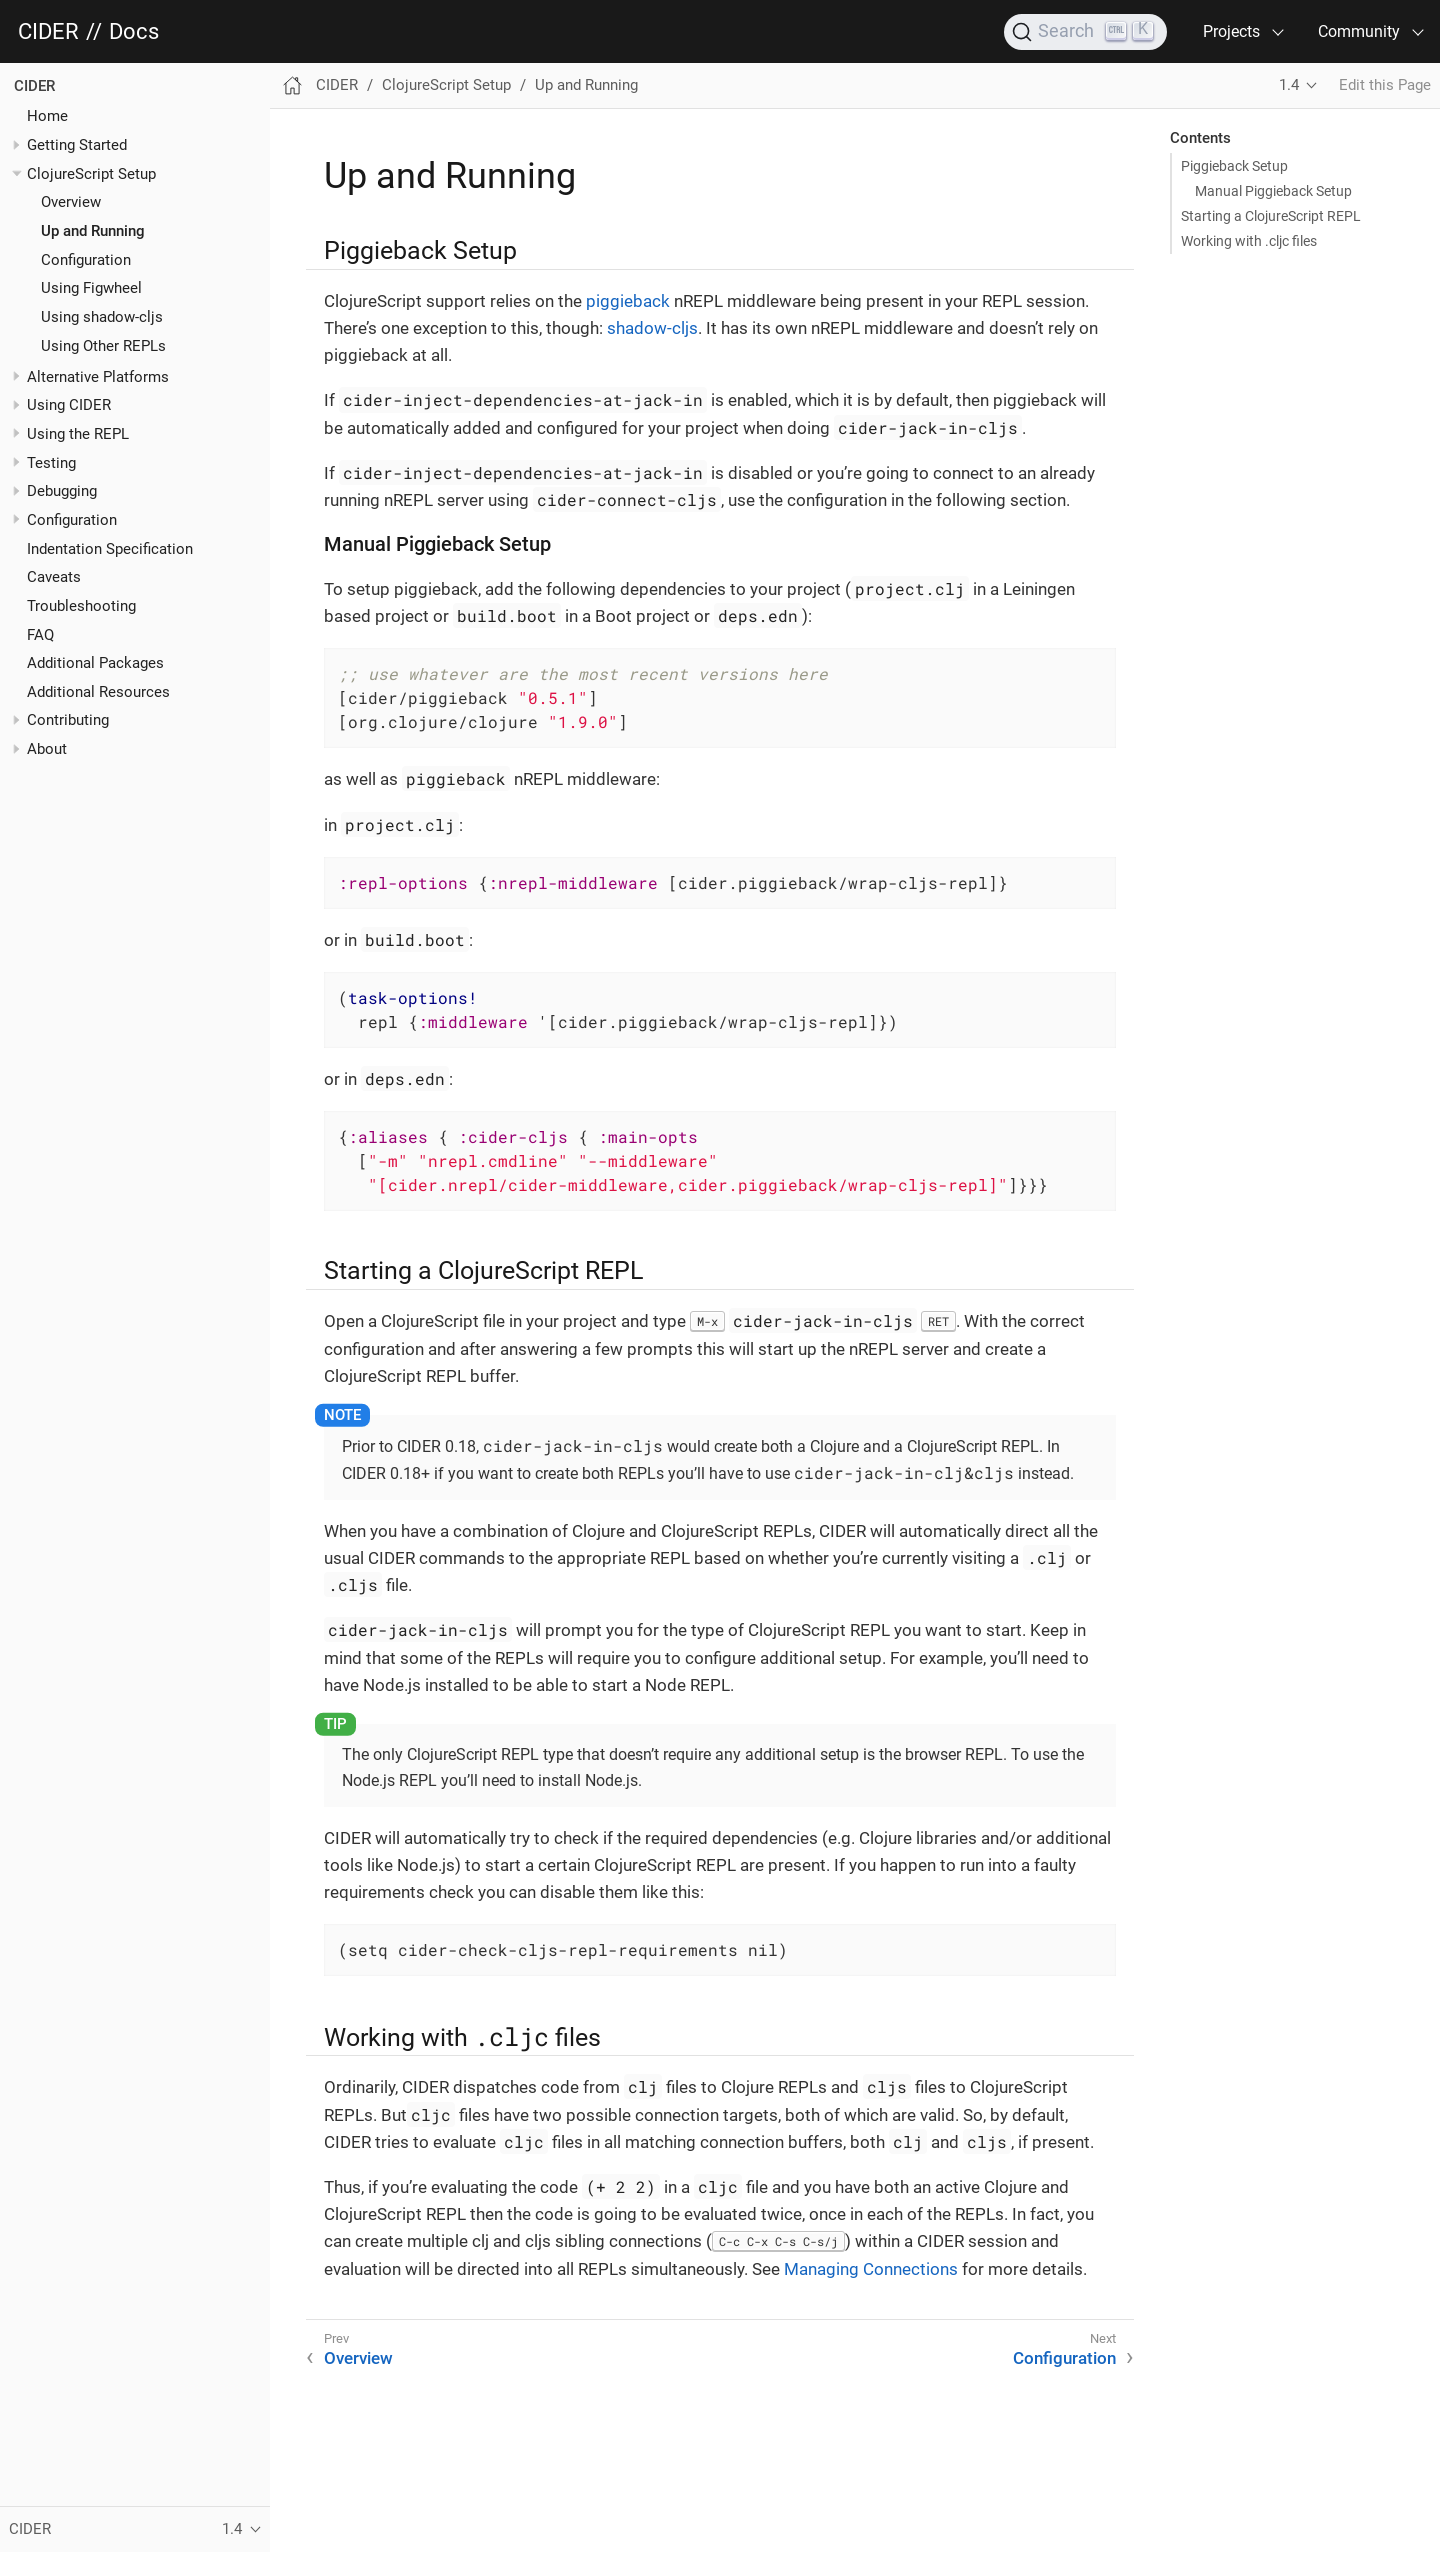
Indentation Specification (110, 549)
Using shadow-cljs (102, 317)
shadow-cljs (652, 328)
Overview (71, 202)
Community (1359, 31)
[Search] (1085, 32)
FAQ (40, 635)
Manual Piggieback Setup (1273, 191)
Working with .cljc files (1249, 241)
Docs (134, 32)
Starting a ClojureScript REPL (1271, 216)
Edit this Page (1385, 85)
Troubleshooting (81, 606)
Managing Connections (871, 2269)
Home (47, 116)
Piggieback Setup (1234, 166)
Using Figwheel (91, 288)
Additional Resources (98, 692)
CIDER (48, 32)
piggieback (628, 301)
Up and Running (93, 231)
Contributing (68, 720)
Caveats (54, 577)
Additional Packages (95, 663)
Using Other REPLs (103, 346)
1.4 (1289, 85)
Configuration (86, 260)
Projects (1231, 31)
